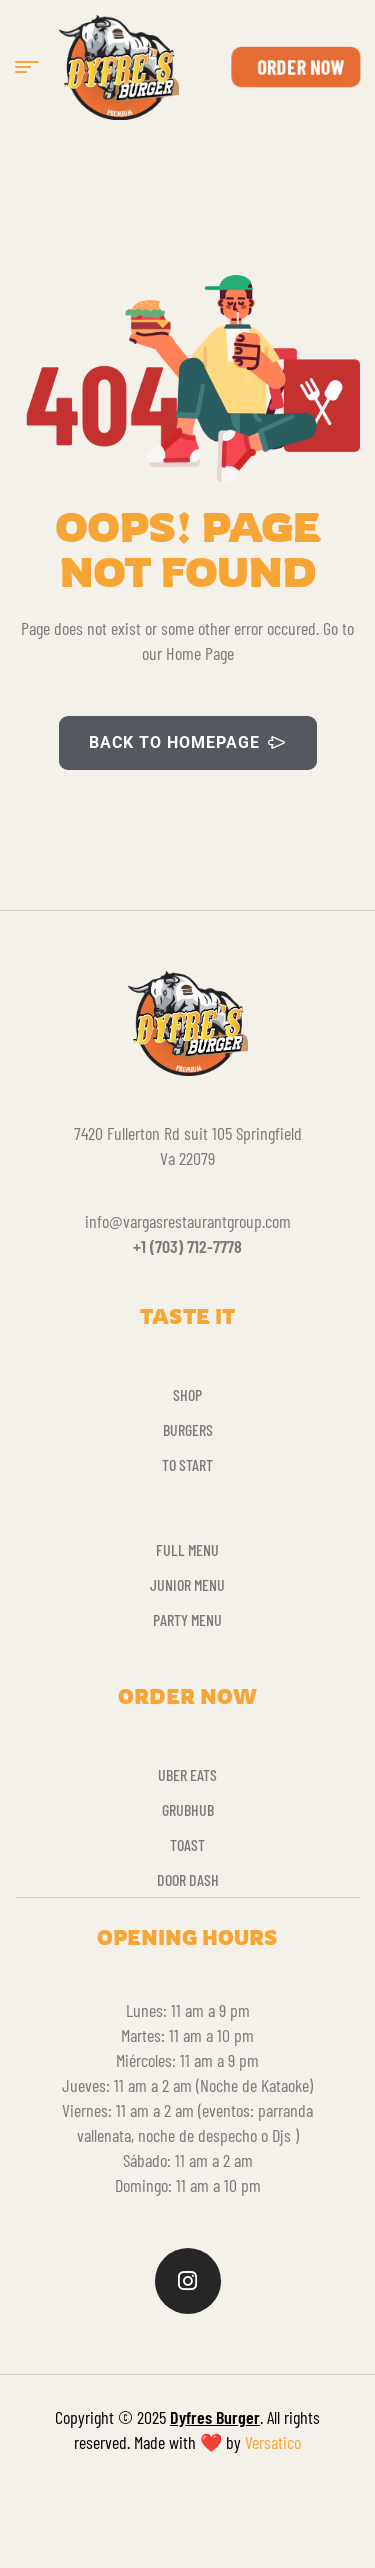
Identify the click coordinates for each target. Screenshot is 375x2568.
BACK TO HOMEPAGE (188, 743)
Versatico (273, 2442)
